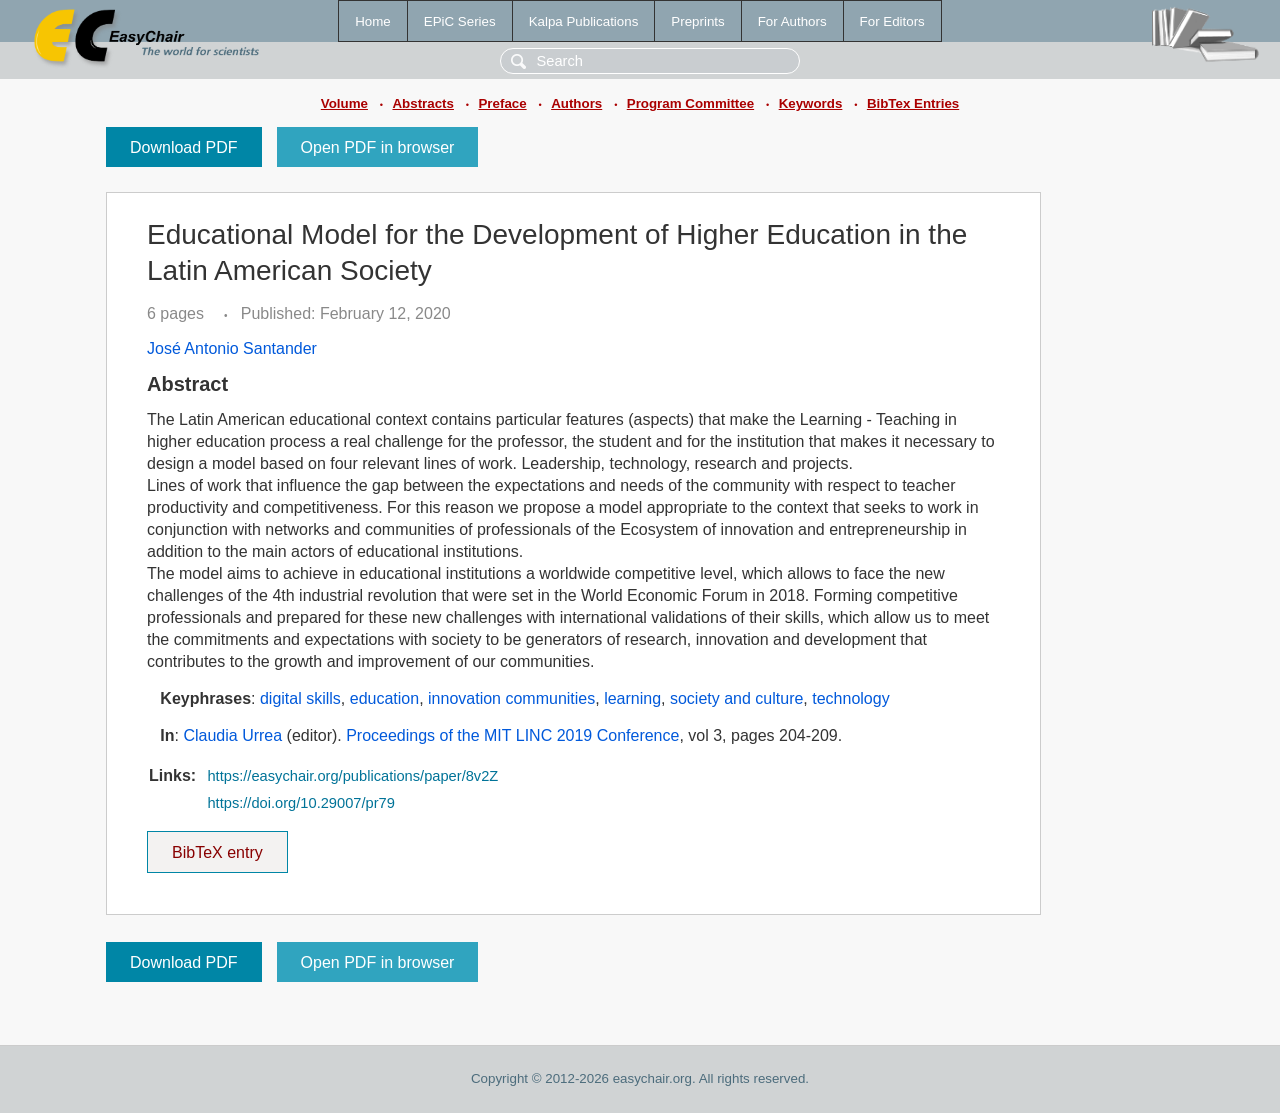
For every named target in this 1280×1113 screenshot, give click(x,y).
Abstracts (422, 103)
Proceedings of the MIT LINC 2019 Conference (512, 735)
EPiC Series (460, 21)
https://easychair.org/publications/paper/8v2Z (352, 776)
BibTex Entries (913, 103)
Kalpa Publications (584, 21)
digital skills (300, 698)
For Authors (792, 21)
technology (850, 698)
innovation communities (511, 698)
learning (632, 698)
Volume (344, 103)
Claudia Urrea (232, 735)
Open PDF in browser (378, 147)
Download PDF (184, 147)
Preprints (697, 21)
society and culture (736, 698)
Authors (576, 103)
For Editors (892, 21)
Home (373, 21)
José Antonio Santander (232, 348)
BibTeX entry (217, 846)
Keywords (811, 103)
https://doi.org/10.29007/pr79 (300, 803)
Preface (502, 103)
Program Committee (690, 103)
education (384, 698)
